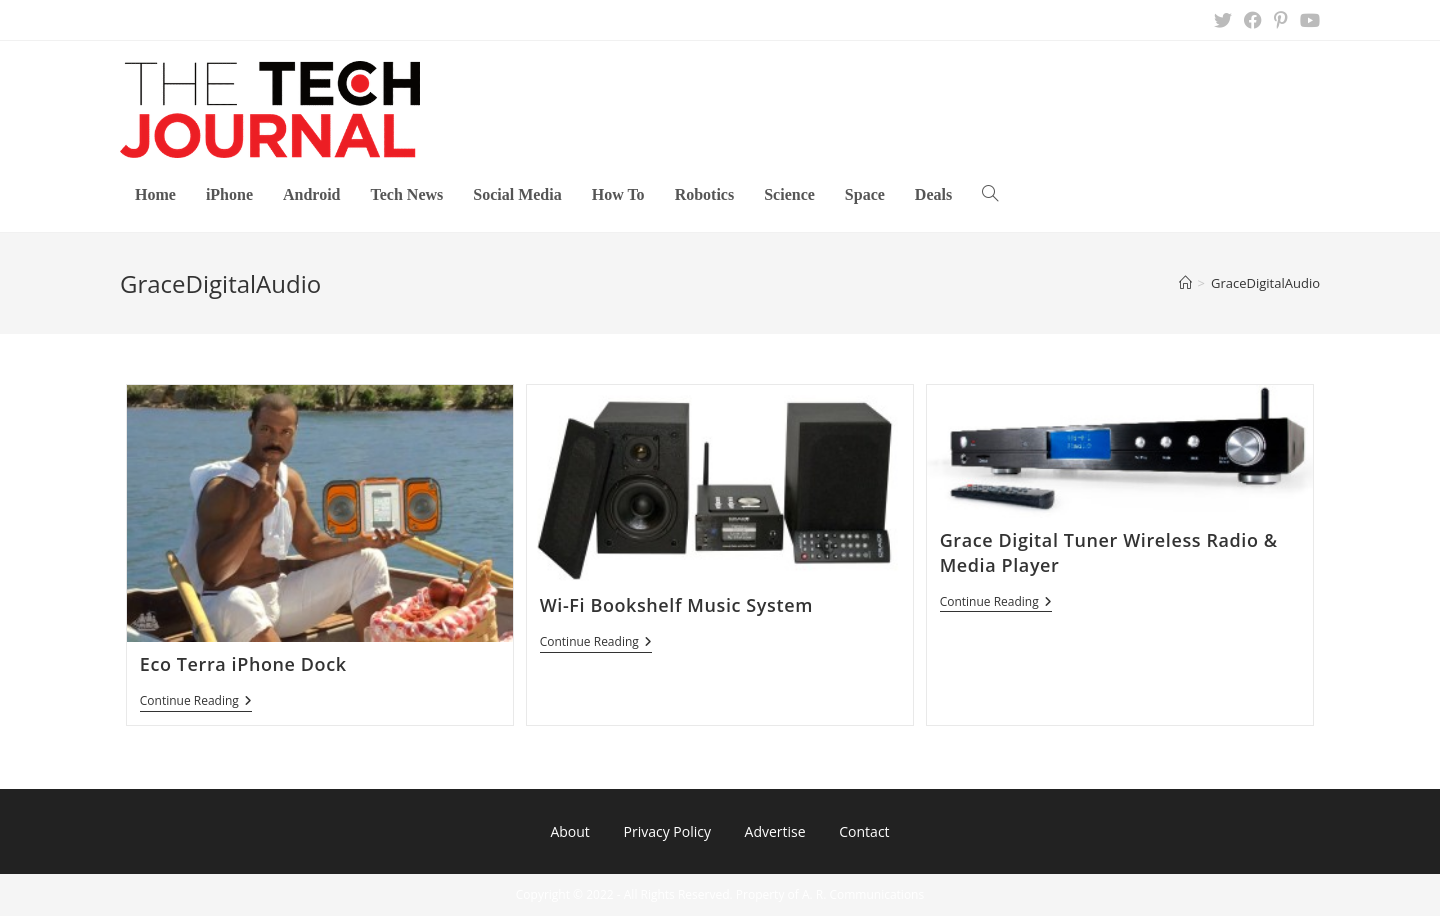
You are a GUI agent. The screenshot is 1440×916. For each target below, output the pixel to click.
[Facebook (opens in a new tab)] (1253, 20)
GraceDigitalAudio (1265, 283)
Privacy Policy (666, 831)
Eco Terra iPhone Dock (243, 664)
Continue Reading (196, 702)
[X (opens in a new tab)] (1223, 20)
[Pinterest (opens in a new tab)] (1281, 20)
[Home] (1185, 283)
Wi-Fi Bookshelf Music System (676, 605)
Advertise (775, 831)
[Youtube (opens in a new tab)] (1307, 20)
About (569, 831)
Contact (864, 831)
